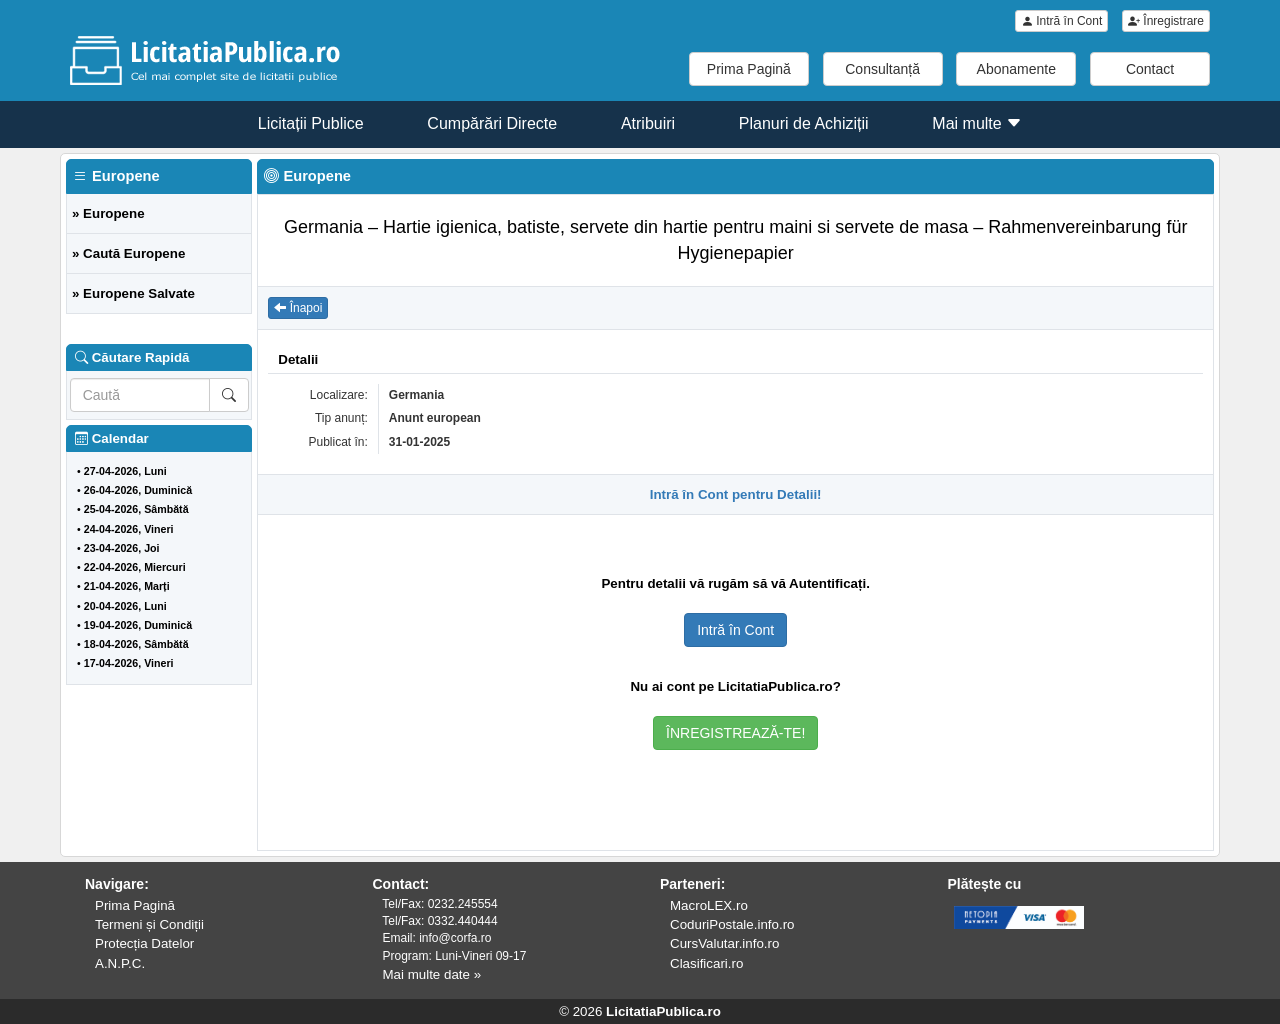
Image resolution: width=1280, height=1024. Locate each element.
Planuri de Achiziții (804, 123)
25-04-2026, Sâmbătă (136, 509)
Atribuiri (648, 123)
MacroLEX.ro (709, 905)
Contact (1150, 69)
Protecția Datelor (144, 943)
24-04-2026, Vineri (129, 529)
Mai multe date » (432, 974)
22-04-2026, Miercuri (135, 567)
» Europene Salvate (133, 293)
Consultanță (882, 69)
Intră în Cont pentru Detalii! (736, 494)
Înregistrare (1166, 21)
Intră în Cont (1061, 21)
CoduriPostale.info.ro (732, 924)
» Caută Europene (128, 253)
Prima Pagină (749, 69)
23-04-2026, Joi (122, 548)
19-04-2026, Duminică (138, 625)
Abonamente (1016, 69)
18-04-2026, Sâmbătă (136, 644)
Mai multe (977, 123)
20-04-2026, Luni (125, 606)
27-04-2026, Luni (125, 471)
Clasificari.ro (706, 963)
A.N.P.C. (120, 963)
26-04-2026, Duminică (138, 490)
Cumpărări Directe (492, 123)
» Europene (108, 213)
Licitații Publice (311, 123)
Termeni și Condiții (149, 924)
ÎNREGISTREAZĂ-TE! (735, 733)
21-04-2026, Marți (127, 586)
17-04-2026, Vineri (129, 663)
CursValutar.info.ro (724, 943)
